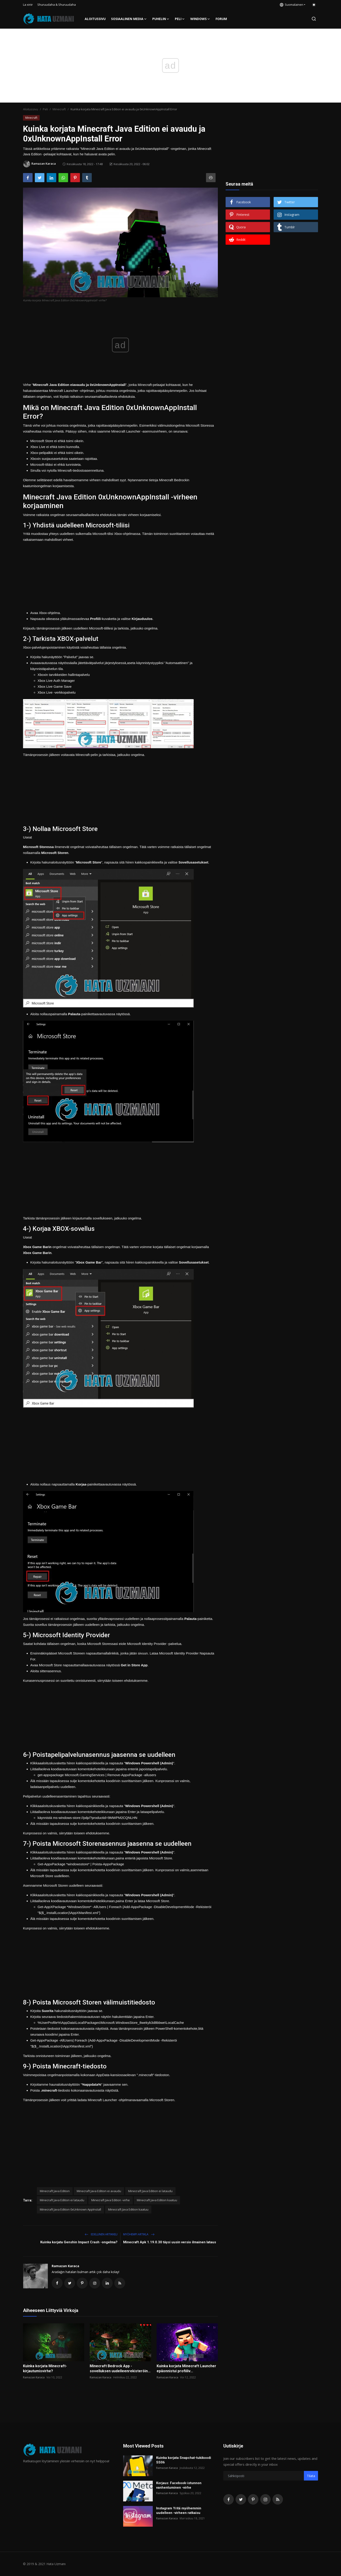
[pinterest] (253, 2499)
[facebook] (228, 2499)
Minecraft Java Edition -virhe (110, 2200)
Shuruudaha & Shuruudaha (56, 5)
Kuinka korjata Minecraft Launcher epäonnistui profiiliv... (186, 2368)
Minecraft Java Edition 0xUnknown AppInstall (70, 2209)
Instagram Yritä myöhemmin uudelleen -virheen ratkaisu (178, 2510)
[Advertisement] (120, 574)
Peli (45, 109)
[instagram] (265, 2499)
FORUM (221, 19)
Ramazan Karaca (65, 2266)
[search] (314, 19)
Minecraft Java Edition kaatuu (157, 2200)
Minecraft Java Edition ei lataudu (150, 2191)
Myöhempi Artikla (139, 2234)
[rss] (277, 2499)
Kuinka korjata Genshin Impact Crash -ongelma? (78, 2242)
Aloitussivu (95, 19)
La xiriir (28, 5)
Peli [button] (180, 19)
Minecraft (59, 109)
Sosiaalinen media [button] (129, 19)
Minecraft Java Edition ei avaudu (99, 2191)
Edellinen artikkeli (101, 2234)
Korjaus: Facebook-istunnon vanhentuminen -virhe (178, 2485)
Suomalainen (291, 5)
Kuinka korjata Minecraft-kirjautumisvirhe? (45, 2368)
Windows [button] (200, 19)
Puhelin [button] (160, 19)
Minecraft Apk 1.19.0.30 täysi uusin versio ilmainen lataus (169, 2242)
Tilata (311, 2476)
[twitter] (241, 2499)
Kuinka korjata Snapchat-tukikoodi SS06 (183, 2460)
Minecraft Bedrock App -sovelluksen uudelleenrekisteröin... (120, 2368)
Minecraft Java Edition (55, 2191)
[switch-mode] (314, 5)
